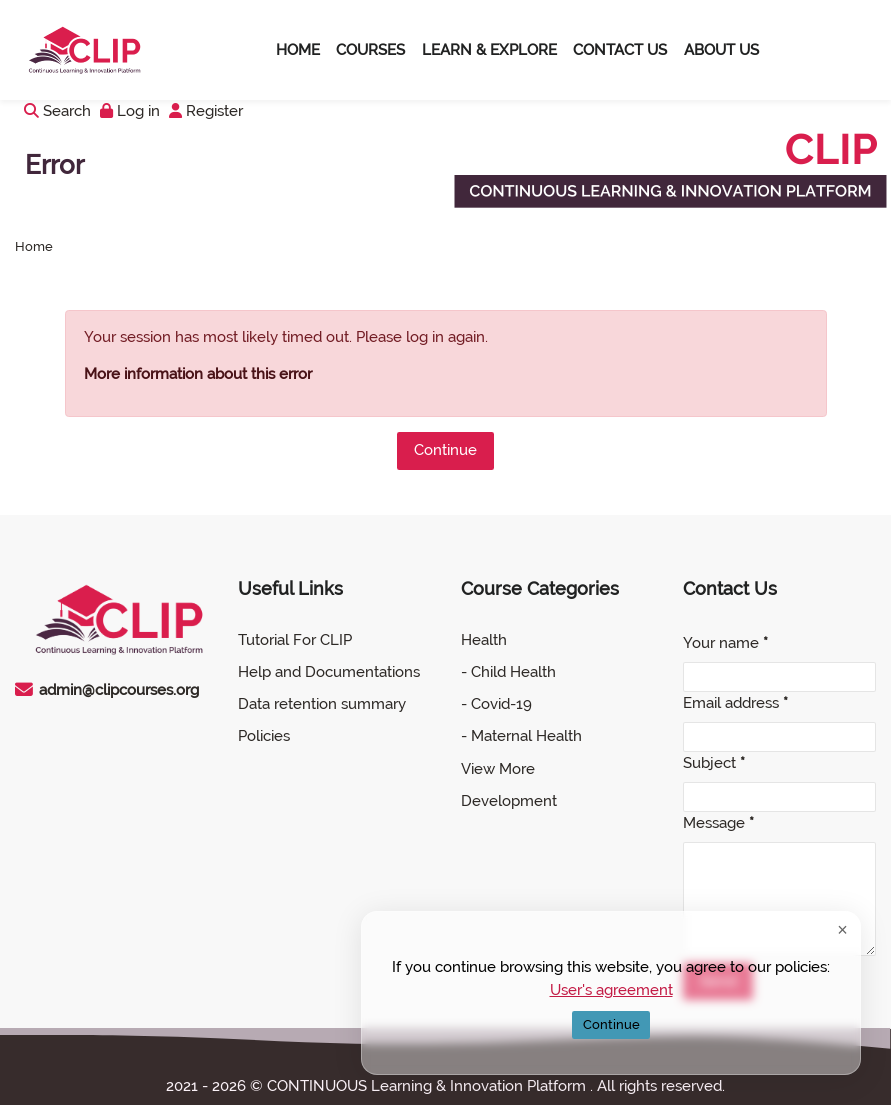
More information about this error (198, 374)
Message (718, 823)
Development (509, 801)
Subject (714, 763)
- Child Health (508, 672)
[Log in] (130, 111)
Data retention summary (322, 704)
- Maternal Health (521, 736)
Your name (725, 643)
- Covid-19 (496, 704)
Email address (735, 703)
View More (498, 769)
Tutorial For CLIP (295, 640)
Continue (445, 450)
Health (484, 640)
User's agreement (611, 989)
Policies (264, 736)
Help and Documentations (329, 672)
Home (34, 247)
